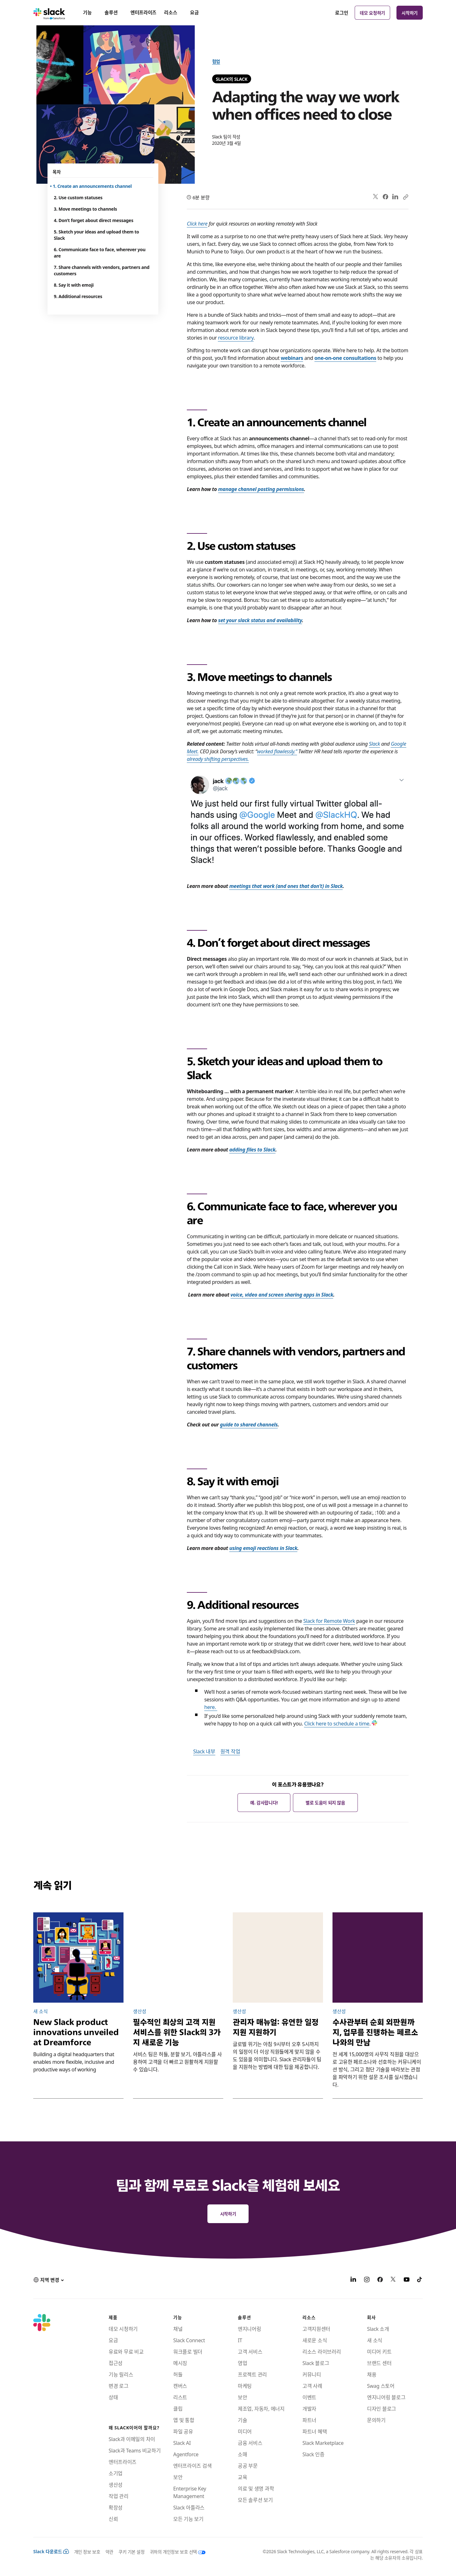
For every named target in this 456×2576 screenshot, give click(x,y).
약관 (109, 2551)
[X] (393, 2280)
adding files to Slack (252, 1149)
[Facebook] (380, 2280)
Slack (374, 743)
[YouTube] (406, 2280)
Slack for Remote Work (329, 1620)
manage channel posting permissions (261, 489)
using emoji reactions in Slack (263, 1548)
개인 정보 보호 (87, 2551)
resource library (235, 337)
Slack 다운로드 (51, 2551)
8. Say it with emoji (74, 285)
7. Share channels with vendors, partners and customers (101, 270)
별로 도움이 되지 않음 (325, 1802)
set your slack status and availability (260, 620)
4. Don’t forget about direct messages (93, 220)
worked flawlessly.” (277, 751)
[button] (48, 2279)
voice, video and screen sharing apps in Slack (282, 1294)
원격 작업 (230, 1751)
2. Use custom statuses (78, 197)
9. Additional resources (78, 296)
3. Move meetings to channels (85, 209)
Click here (197, 223)
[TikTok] (420, 2280)
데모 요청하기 (372, 13)
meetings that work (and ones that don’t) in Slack (286, 885)
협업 (216, 61)
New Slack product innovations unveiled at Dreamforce (76, 2032)
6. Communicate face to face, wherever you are (99, 252)
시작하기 (410, 13)
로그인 (341, 12)
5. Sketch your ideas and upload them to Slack (96, 234)
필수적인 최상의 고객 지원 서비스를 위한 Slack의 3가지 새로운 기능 (177, 2032)
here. (210, 1707)
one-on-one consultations (345, 357)
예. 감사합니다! (264, 1802)
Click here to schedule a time (336, 1723)
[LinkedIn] (353, 2280)
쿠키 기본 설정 (131, 2551)
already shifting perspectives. (218, 758)
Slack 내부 (204, 1751)
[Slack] (49, 12)
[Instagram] (367, 2280)
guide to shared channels (249, 1424)
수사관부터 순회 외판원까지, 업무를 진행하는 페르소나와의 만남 (375, 2032)
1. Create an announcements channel (93, 186)
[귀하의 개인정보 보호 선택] (175, 2551)
